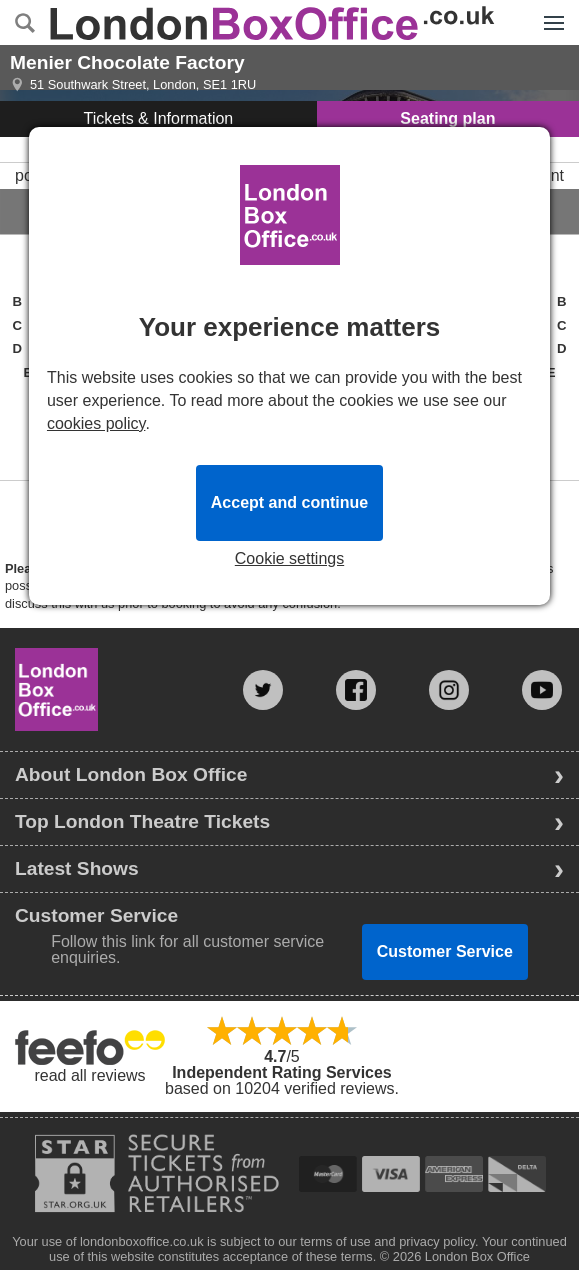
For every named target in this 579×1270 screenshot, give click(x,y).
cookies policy (96, 423)
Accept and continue (289, 502)
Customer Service (445, 951)
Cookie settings (289, 559)
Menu (549, 12)
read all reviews (89, 1075)
